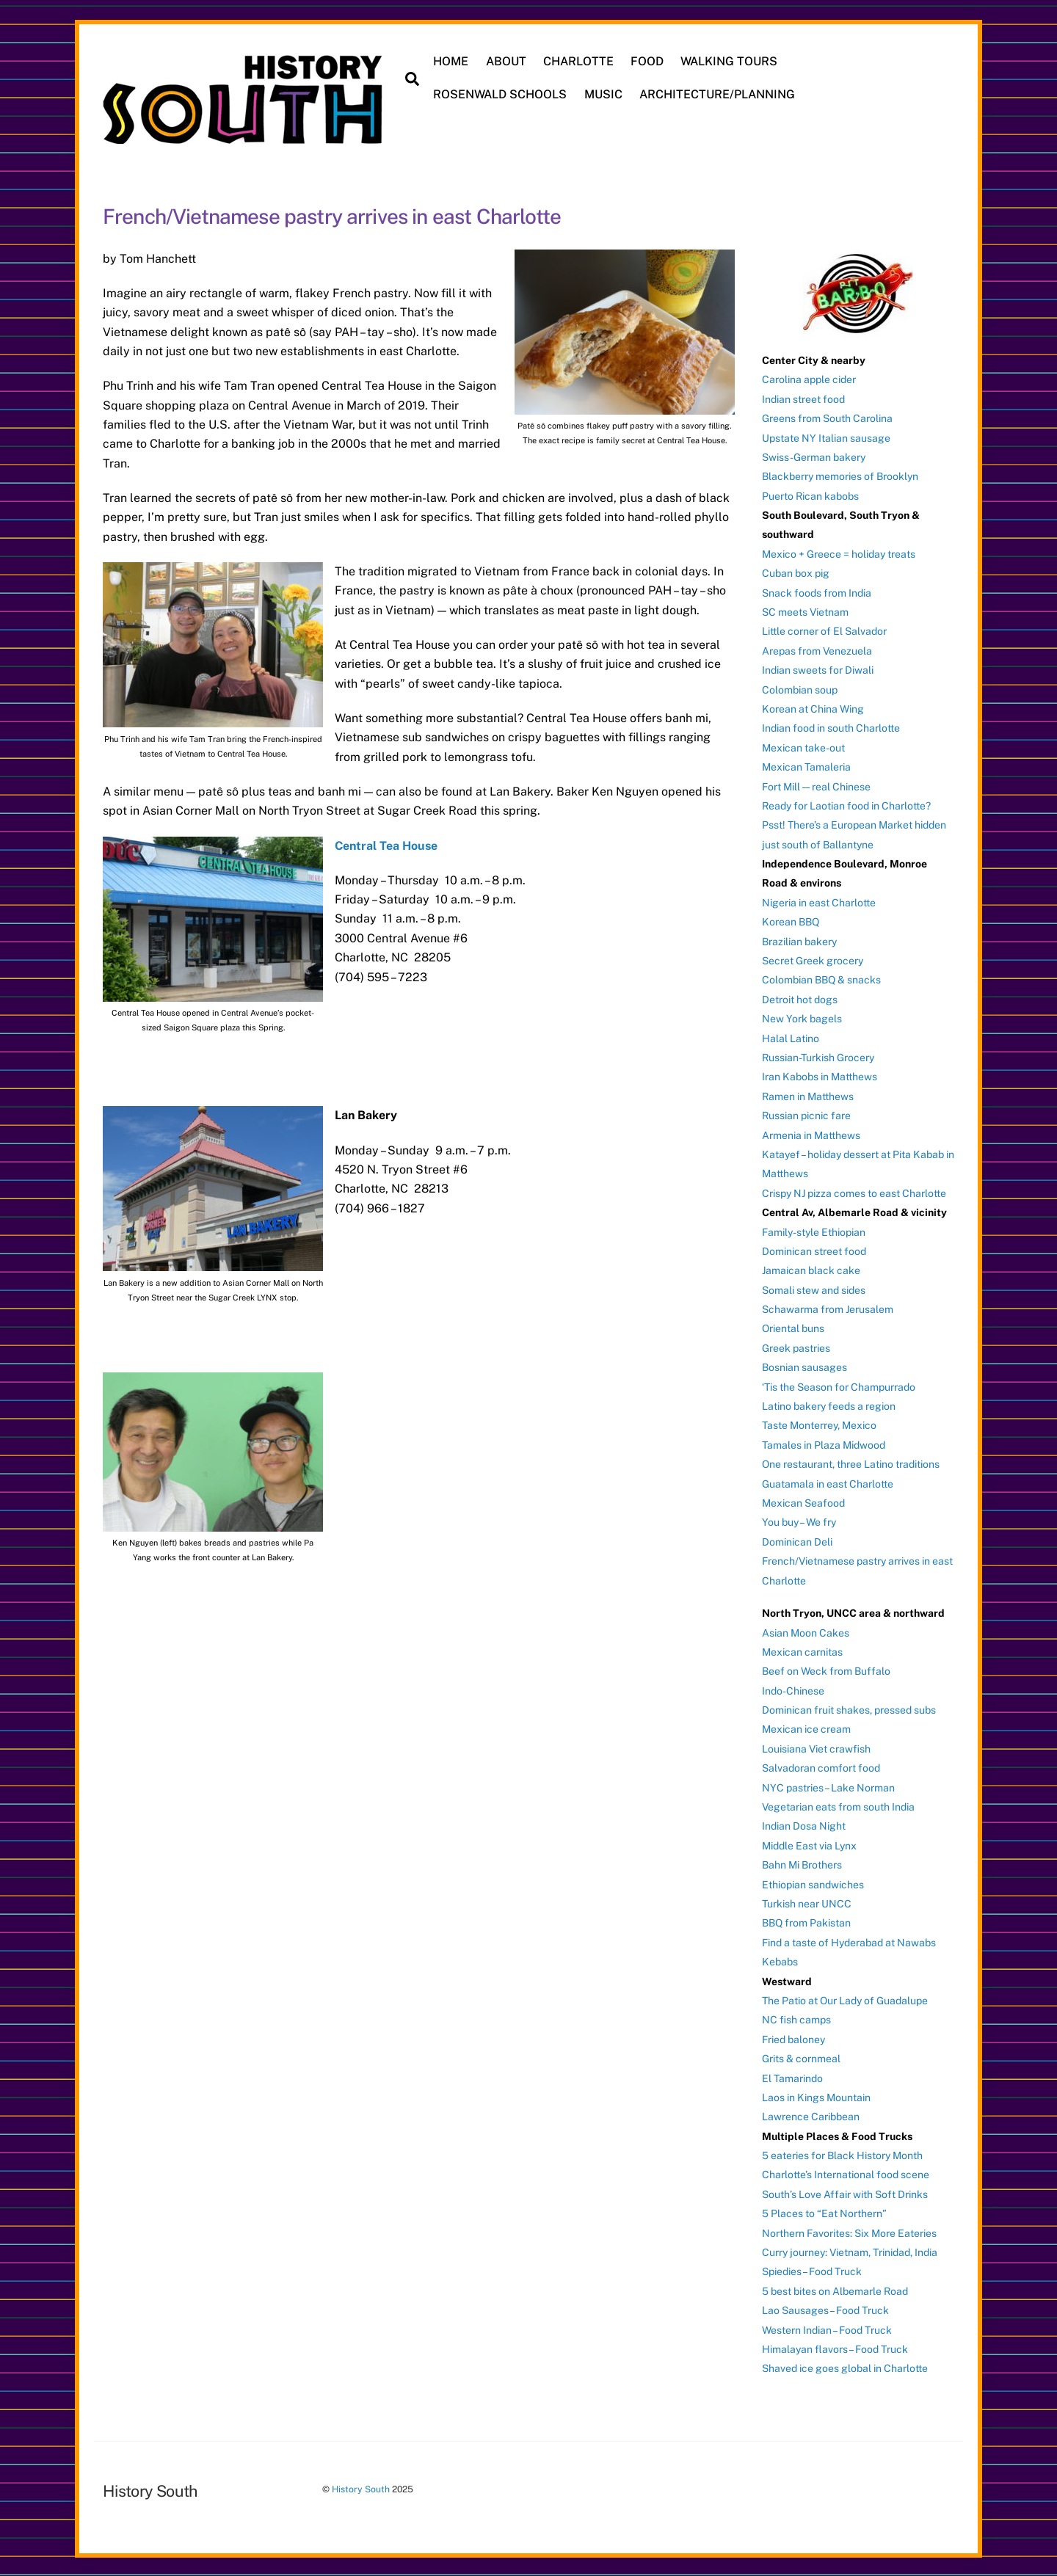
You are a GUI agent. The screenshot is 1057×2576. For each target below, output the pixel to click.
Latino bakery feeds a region (829, 1405)
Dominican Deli (797, 1540)
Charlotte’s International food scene (845, 2174)
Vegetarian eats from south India (838, 1805)
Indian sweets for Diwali (817, 668)
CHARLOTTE (579, 61)
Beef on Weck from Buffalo (826, 1670)
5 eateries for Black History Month (842, 2154)
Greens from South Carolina (827, 417)
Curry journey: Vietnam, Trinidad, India (849, 2251)
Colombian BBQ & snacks (821, 979)
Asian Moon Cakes (805, 1631)
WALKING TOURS (729, 61)
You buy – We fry (799, 1521)
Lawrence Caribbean (811, 2115)
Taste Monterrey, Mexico (819, 1424)
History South (361, 2487)
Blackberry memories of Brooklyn (840, 475)
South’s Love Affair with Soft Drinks (845, 2193)
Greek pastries (796, 1347)
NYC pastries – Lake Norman (828, 1786)
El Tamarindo (792, 2077)
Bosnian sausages (804, 1366)
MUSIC (604, 94)
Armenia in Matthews (811, 1134)
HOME (452, 61)
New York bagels (802, 1017)
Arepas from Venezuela (817, 649)
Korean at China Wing (813, 707)
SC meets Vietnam (805, 610)
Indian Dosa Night (804, 1825)
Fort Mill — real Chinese (816, 785)
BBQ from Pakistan (806, 1922)
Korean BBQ (790, 920)
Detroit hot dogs (800, 998)
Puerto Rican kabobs (810, 495)
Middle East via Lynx (809, 1844)
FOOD (647, 61)
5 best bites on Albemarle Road (835, 2290)
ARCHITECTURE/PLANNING (718, 94)
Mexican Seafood (803, 1501)
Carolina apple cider (809, 378)
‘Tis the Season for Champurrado (838, 1385)
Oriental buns (793, 1328)
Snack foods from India (816, 591)
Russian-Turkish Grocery (818, 1056)
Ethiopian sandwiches (813, 1883)
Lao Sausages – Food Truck (825, 2309)
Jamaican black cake (811, 1269)
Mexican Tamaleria (806, 765)
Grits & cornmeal (801, 2057)
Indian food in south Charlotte (831, 727)
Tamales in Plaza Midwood (823, 1443)
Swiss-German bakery (813, 456)
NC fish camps (796, 2018)
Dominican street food (814, 1250)
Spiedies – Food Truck (812, 2271)
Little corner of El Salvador (824, 630)
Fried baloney (793, 2038)
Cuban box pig (795, 572)
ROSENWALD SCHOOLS (501, 94)
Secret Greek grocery (812, 959)
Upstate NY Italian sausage (826, 437)
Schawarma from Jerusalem (827, 1308)
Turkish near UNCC (806, 1902)
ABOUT (507, 61)
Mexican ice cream (806, 1728)
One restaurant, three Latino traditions (851, 1463)
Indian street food (803, 398)
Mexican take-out (803, 746)
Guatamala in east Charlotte (827, 1482)
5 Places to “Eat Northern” (824, 2212)
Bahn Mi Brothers (802, 1863)
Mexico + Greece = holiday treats (838, 553)
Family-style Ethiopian (813, 1231)
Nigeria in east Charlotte (819, 901)
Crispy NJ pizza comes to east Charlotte (854, 1192)
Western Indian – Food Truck (827, 2329)
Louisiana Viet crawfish (816, 1747)
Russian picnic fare (806, 1114)
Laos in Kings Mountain (816, 2096)
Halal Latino (790, 1037)
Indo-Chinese (793, 1689)
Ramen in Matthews (808, 1095)
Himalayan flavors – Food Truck (835, 2348)
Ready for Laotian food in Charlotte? (846, 804)
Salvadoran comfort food (821, 1766)
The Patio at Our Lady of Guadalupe (845, 1999)
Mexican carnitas (802, 1650)
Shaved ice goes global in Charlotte (845, 2367)
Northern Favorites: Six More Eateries (849, 2232)
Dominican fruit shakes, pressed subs (849, 1708)
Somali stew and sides (813, 1289)
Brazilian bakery (799, 940)
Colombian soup (800, 688)
